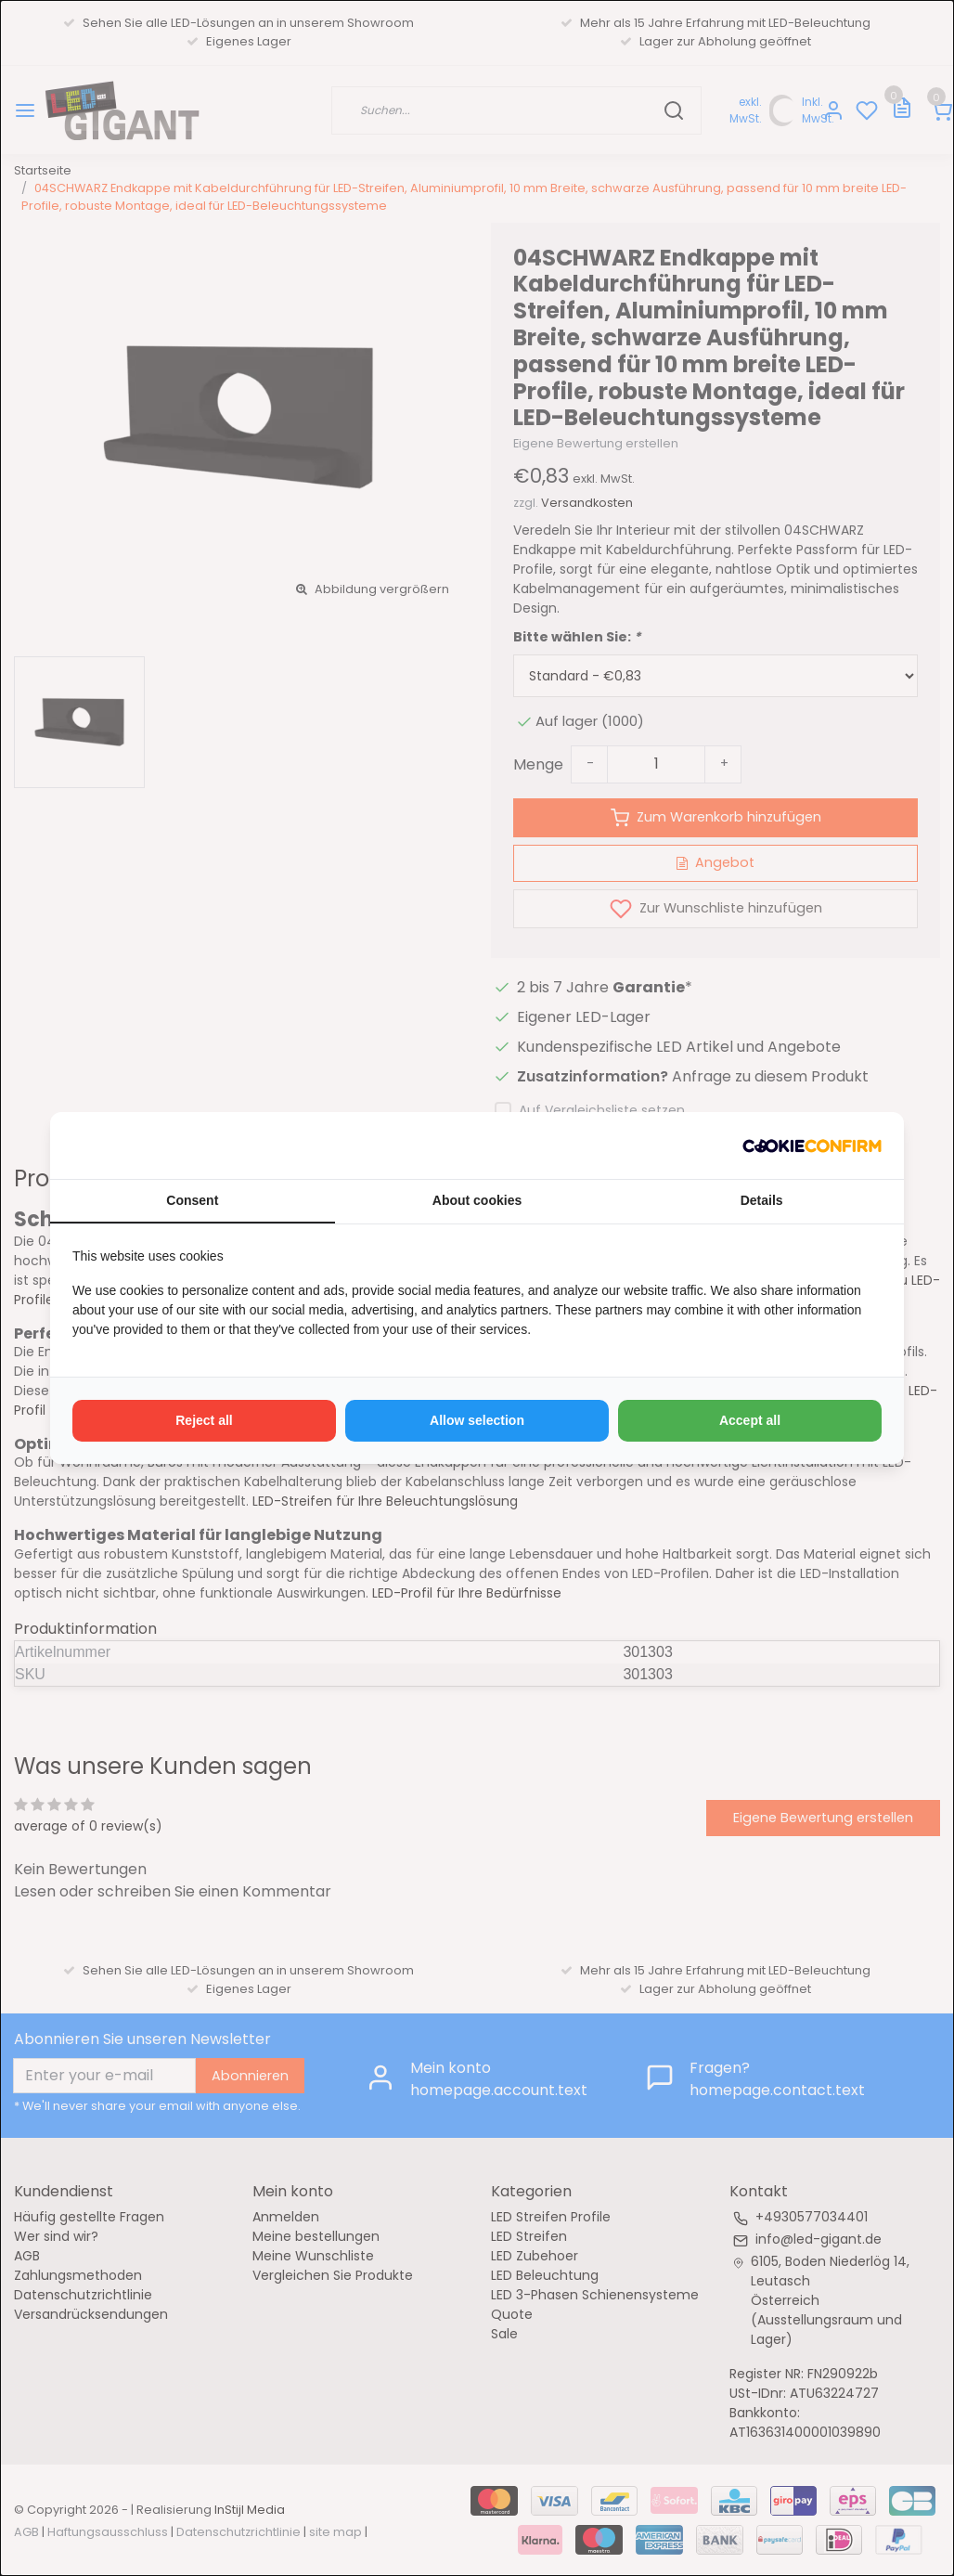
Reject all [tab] (203, 1420)
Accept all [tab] (749, 1420)
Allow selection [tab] (477, 1420)
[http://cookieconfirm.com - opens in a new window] (812, 1145)
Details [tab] (762, 1200)
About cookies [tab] (477, 1200)
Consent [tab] (192, 1200)
